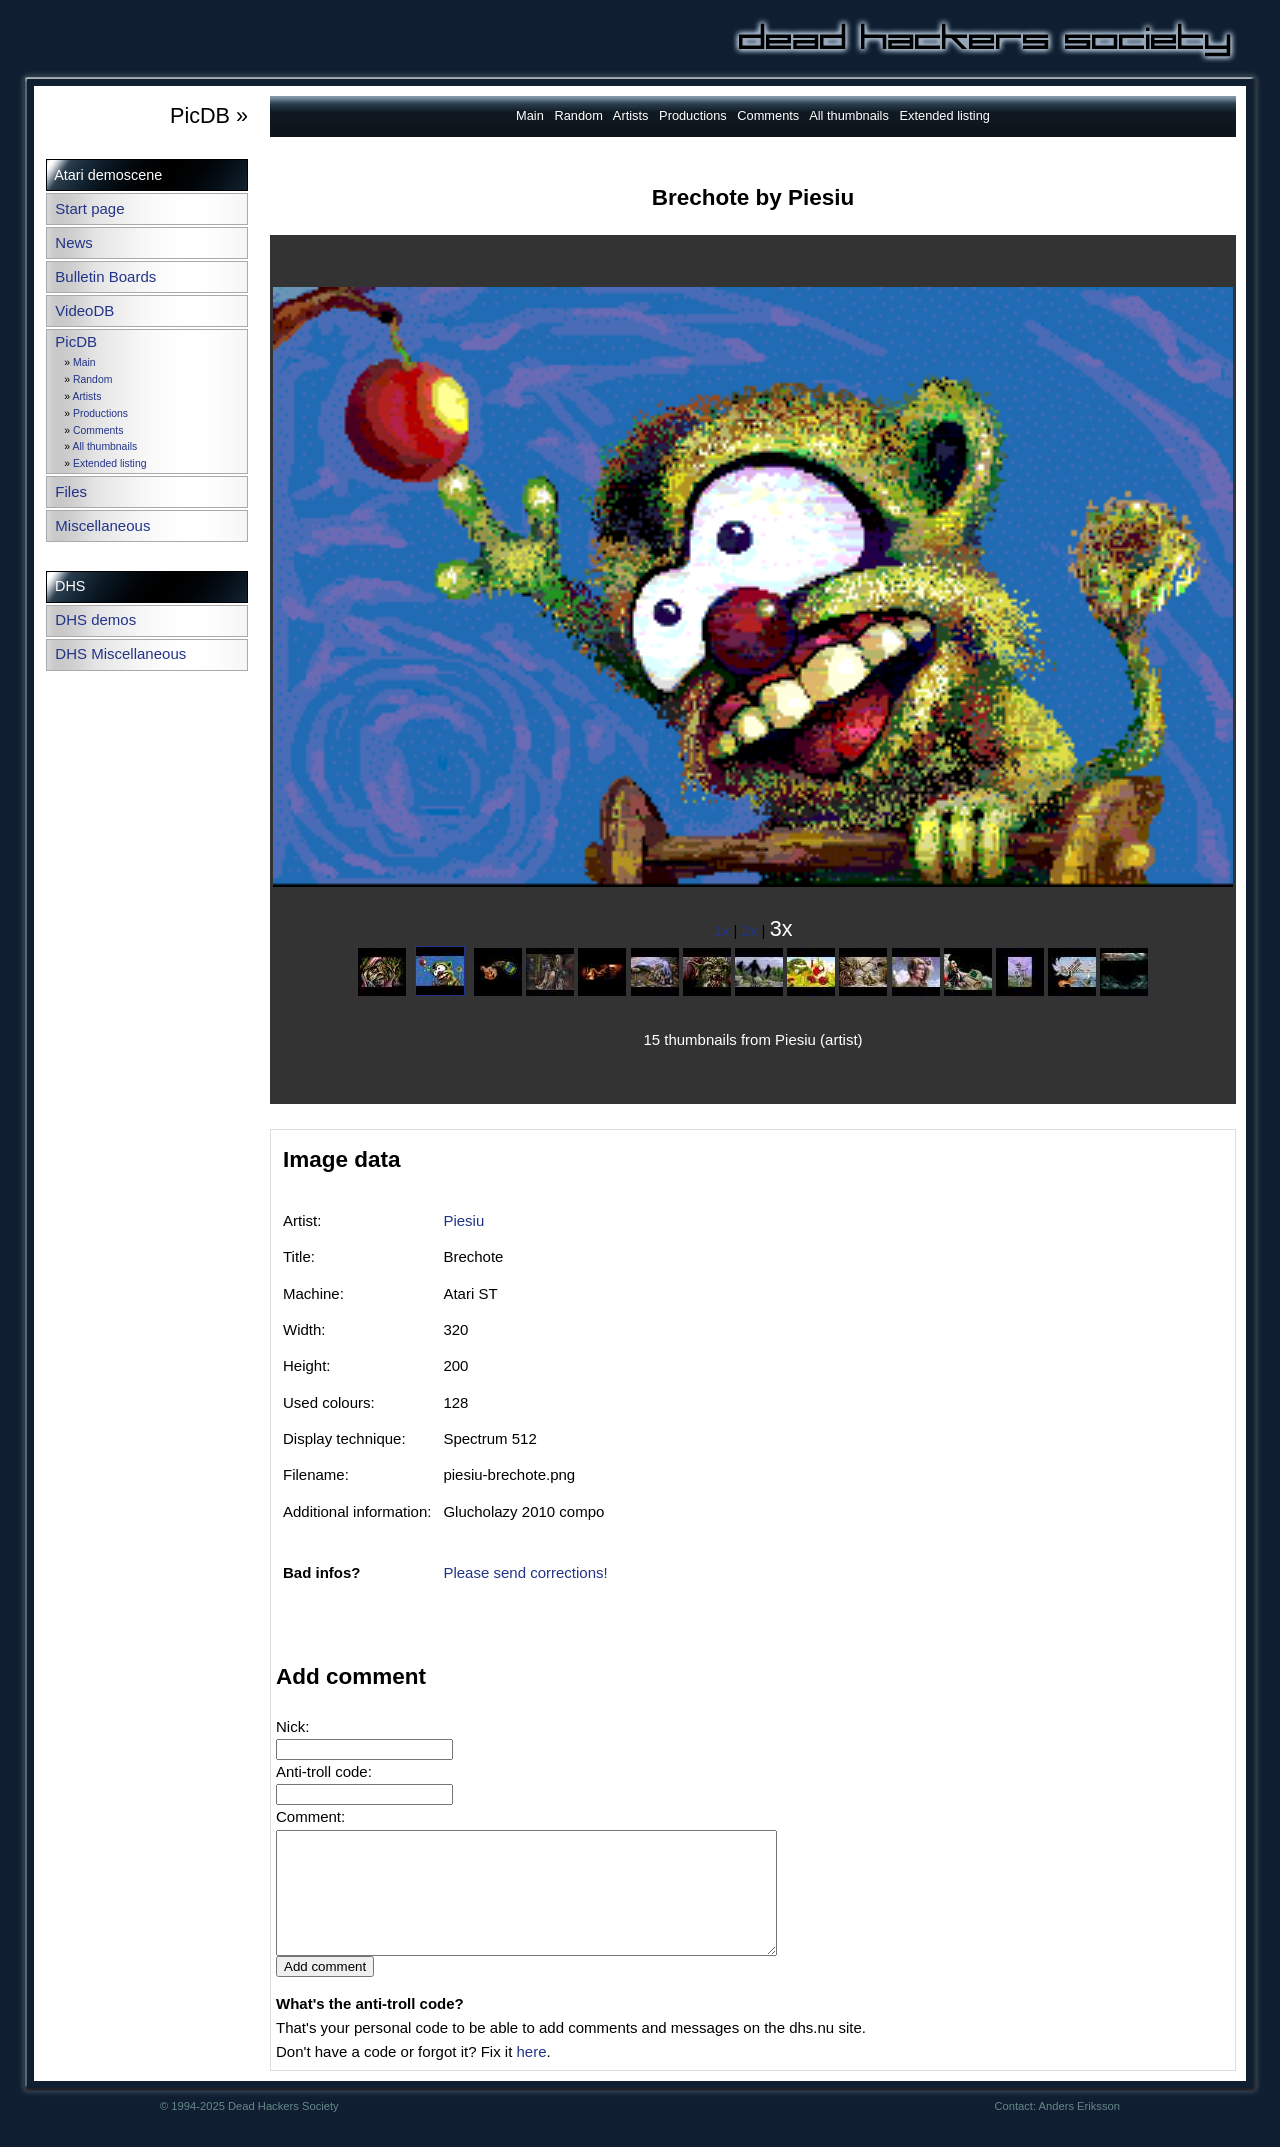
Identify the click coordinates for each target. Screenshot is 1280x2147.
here (531, 2075)
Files (71, 491)
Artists (86, 396)
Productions (100, 413)
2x (750, 930)
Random (92, 379)
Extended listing (109, 463)
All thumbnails (104, 446)
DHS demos (95, 619)
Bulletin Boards (105, 276)
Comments (98, 430)
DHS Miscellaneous (120, 653)
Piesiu (463, 1220)
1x (722, 930)
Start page (89, 208)
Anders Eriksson (1079, 2130)
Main (84, 362)
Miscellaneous (102, 525)
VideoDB (84, 310)
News (74, 242)
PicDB (76, 341)
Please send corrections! (525, 1572)
